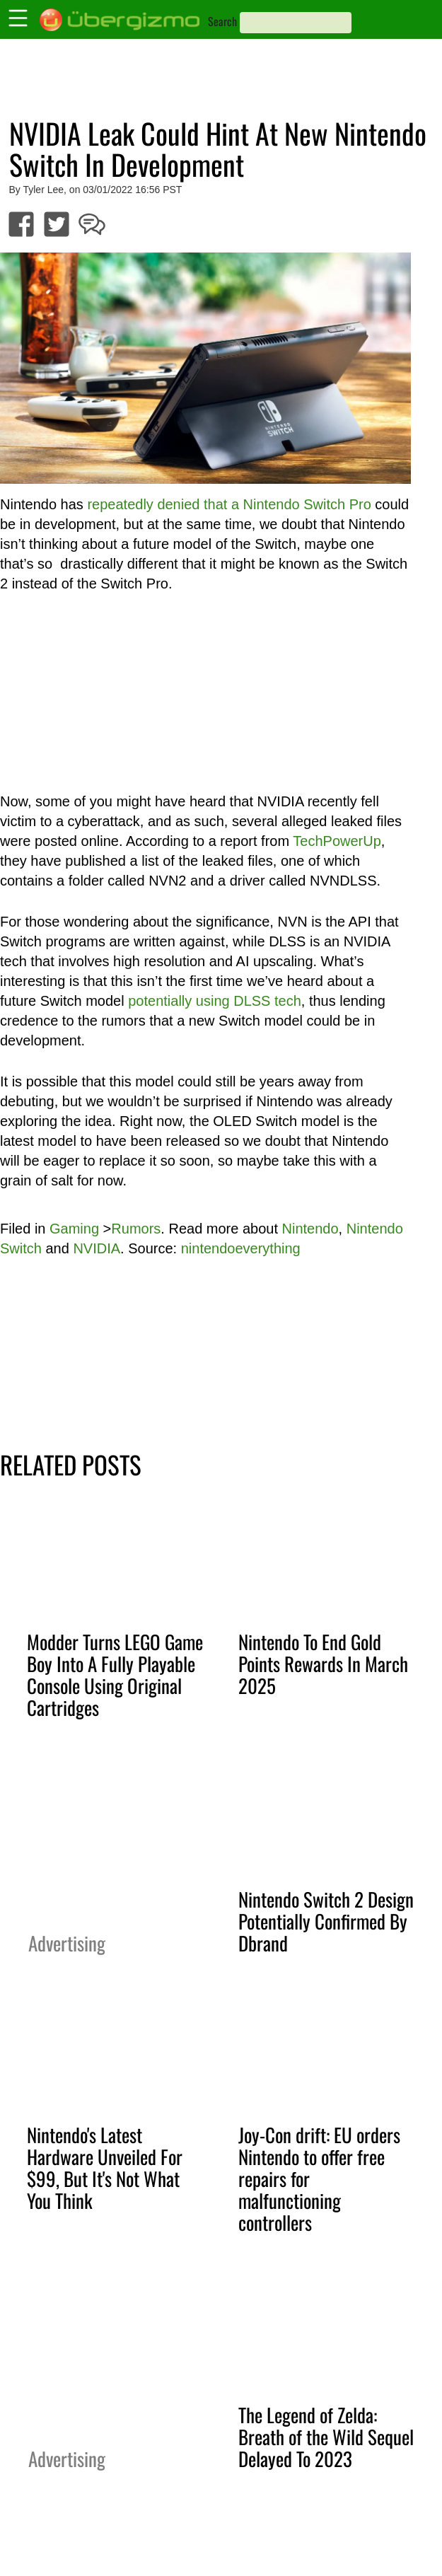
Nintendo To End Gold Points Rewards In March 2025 (323, 1664)
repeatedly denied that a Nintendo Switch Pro (229, 504)
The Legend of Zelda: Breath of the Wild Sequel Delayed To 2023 (326, 2437)
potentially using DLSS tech (214, 1001)
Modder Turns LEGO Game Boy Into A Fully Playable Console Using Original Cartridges (115, 1675)
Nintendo (310, 1228)
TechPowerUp (337, 841)
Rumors (136, 1228)
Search (222, 21)
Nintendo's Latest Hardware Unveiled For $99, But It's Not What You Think (104, 2167)
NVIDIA (96, 1248)
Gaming (74, 1228)
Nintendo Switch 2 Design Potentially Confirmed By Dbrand (326, 1921)
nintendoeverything (241, 1248)
